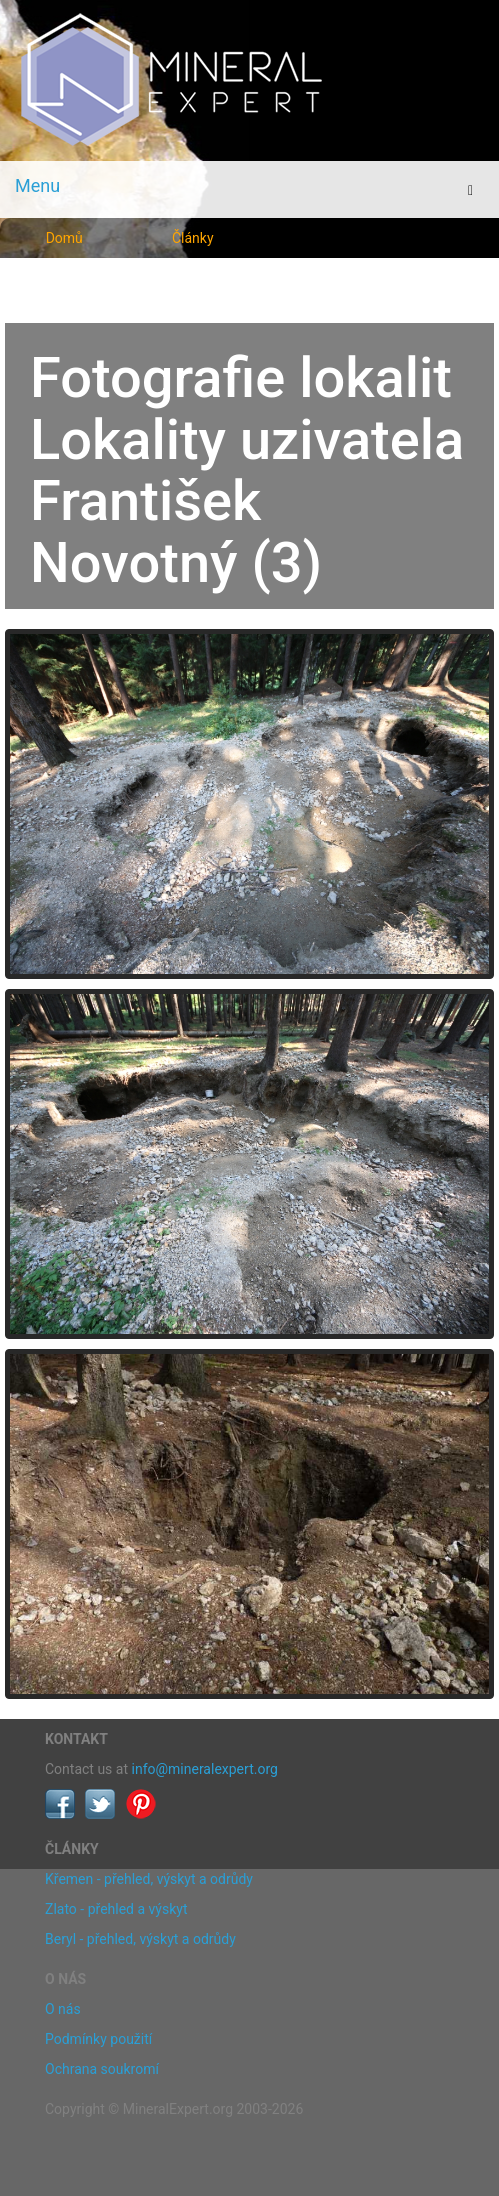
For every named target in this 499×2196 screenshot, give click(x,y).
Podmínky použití (98, 2039)
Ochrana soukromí (102, 2069)
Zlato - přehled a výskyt (116, 1909)
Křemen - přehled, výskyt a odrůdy (149, 1879)
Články (193, 238)
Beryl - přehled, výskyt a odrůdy (140, 1939)
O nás (63, 2009)
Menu (37, 185)
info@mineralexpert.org (205, 1769)
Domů (64, 238)
